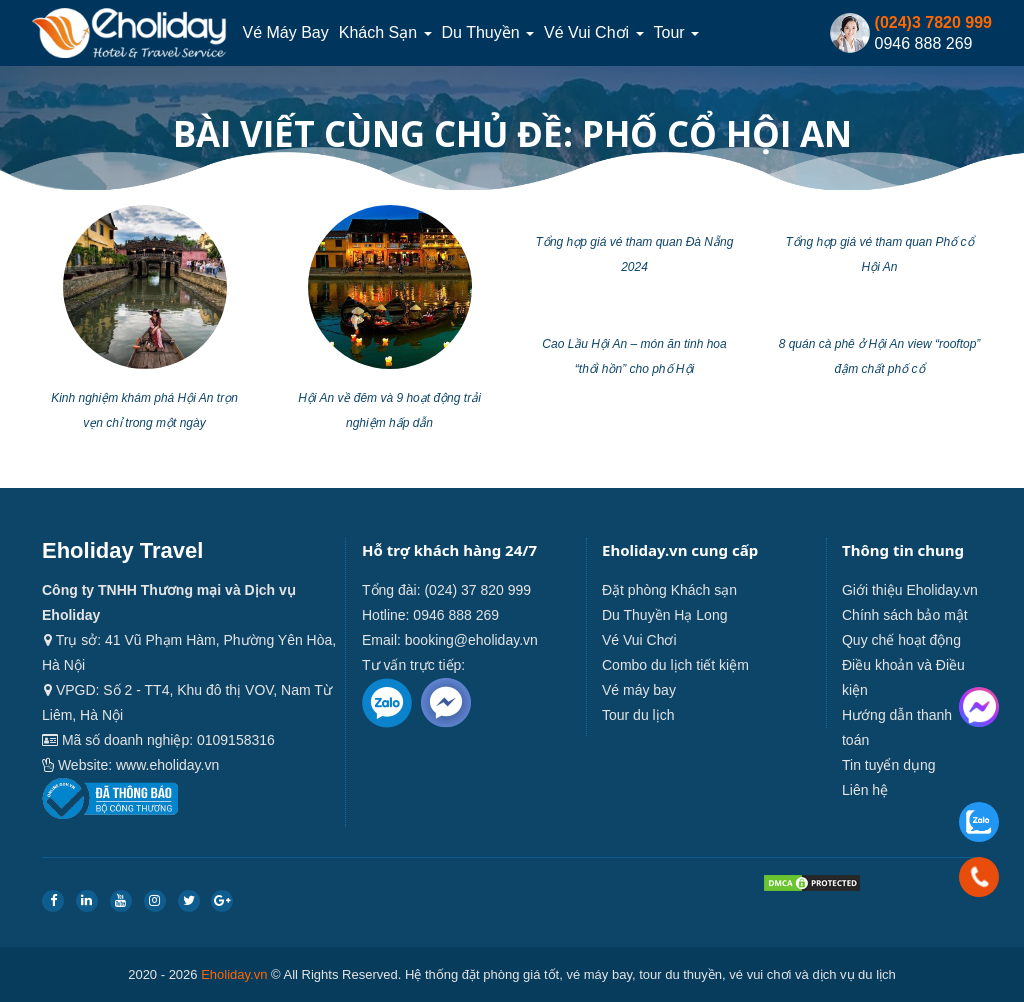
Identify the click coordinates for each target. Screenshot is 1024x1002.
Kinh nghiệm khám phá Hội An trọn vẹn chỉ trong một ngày (144, 410)
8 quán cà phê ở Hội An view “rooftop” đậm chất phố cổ (880, 356)
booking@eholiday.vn (471, 640)
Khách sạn (385, 32)
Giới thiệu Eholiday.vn (910, 590)
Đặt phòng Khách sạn (669, 590)
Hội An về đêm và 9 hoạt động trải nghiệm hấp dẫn (389, 410)
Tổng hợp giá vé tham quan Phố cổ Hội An (879, 254)
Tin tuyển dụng (889, 765)
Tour (677, 32)
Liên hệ (865, 790)
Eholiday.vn (234, 974)
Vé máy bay (285, 32)
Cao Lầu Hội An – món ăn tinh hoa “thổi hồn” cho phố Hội (634, 356)
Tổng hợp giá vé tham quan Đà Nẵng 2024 (635, 254)
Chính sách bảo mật (905, 615)
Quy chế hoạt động (901, 640)
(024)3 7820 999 (933, 22)
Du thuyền (488, 32)
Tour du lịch (638, 715)
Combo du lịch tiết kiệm (675, 665)
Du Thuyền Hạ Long (664, 615)
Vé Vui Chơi (593, 32)
